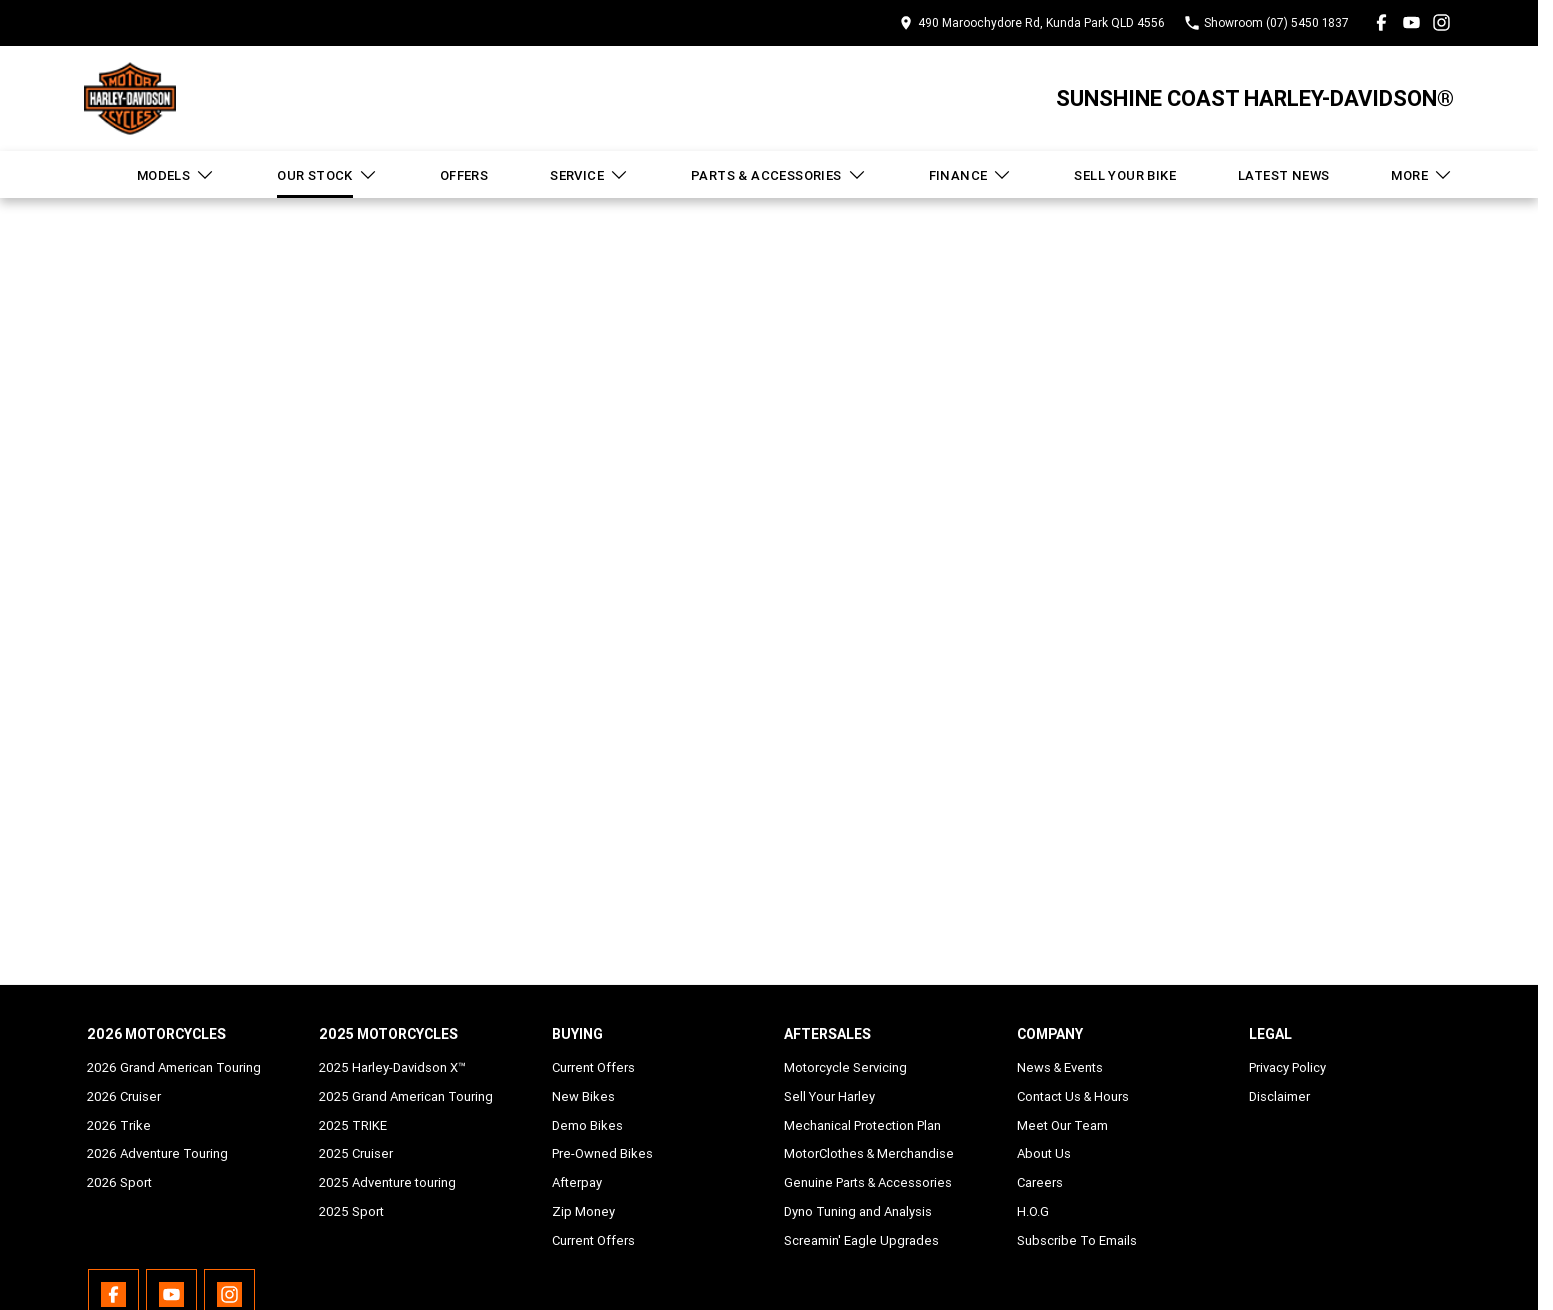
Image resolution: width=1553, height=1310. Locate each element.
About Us (1044, 1153)
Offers (464, 175)
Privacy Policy (1287, 1067)
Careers (1040, 1182)
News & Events (1060, 1067)
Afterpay (577, 1182)
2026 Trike (119, 1125)
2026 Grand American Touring (174, 1067)
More (1422, 175)
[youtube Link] (1411, 22)
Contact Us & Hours (1073, 1096)
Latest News (1283, 175)
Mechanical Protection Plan (862, 1125)
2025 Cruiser (356, 1153)
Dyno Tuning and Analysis (858, 1211)
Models (176, 175)
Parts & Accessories (779, 175)
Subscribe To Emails (1077, 1240)
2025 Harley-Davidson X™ (392, 1067)
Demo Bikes (587, 1125)
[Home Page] (130, 98)
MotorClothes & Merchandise (869, 1153)
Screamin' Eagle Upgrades (861, 1240)
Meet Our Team (1062, 1125)
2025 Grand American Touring (406, 1096)
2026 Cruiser (124, 1096)
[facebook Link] (1381, 22)
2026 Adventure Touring (157, 1153)
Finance (971, 175)
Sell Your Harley (829, 1096)
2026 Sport (119, 1182)
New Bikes (583, 1096)
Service (589, 175)
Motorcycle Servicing (845, 1067)
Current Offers (593, 1067)
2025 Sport (351, 1211)
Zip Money (583, 1211)
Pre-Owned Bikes (602, 1153)
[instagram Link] (1441, 22)
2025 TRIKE (353, 1125)
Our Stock (327, 175)
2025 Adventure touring (387, 1182)
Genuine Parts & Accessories (868, 1182)
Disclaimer (1279, 1096)
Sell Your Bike (1125, 175)
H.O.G (1033, 1211)
